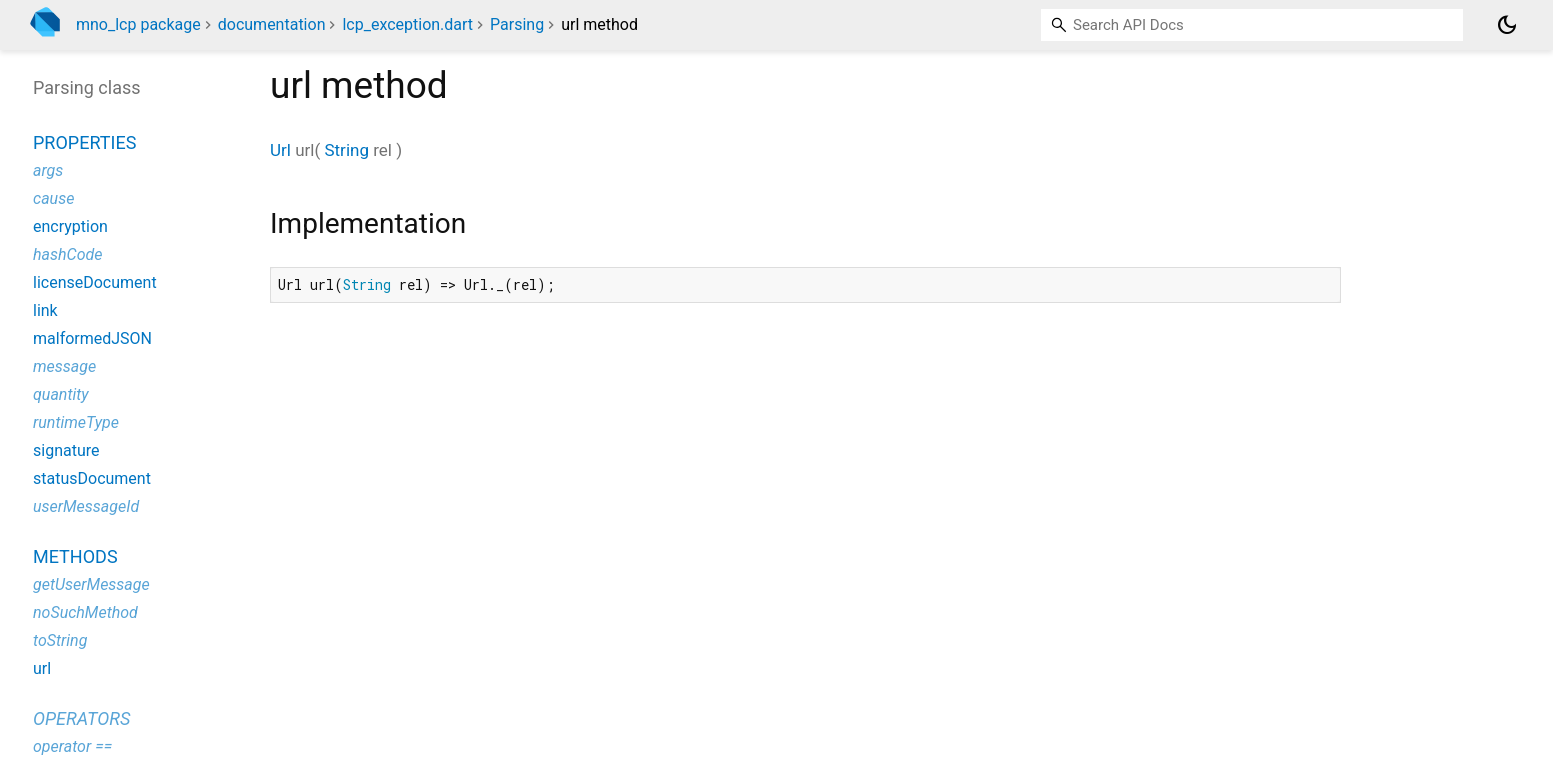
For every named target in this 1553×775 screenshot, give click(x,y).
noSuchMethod (85, 612)
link (45, 310)
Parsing (517, 24)
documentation (272, 24)
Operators (81, 718)
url (42, 668)
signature (66, 450)
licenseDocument (95, 282)
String (346, 150)
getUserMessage (91, 584)
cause (53, 198)
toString (60, 640)
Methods (75, 556)
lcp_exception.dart (407, 24)
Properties (84, 142)
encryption (70, 226)
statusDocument (92, 478)
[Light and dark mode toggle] (1507, 25)
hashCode (67, 254)
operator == (72, 746)
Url (280, 150)
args (48, 170)
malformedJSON (92, 338)
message (64, 366)
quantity (61, 394)
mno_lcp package (138, 24)
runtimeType (76, 422)
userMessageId (86, 506)
